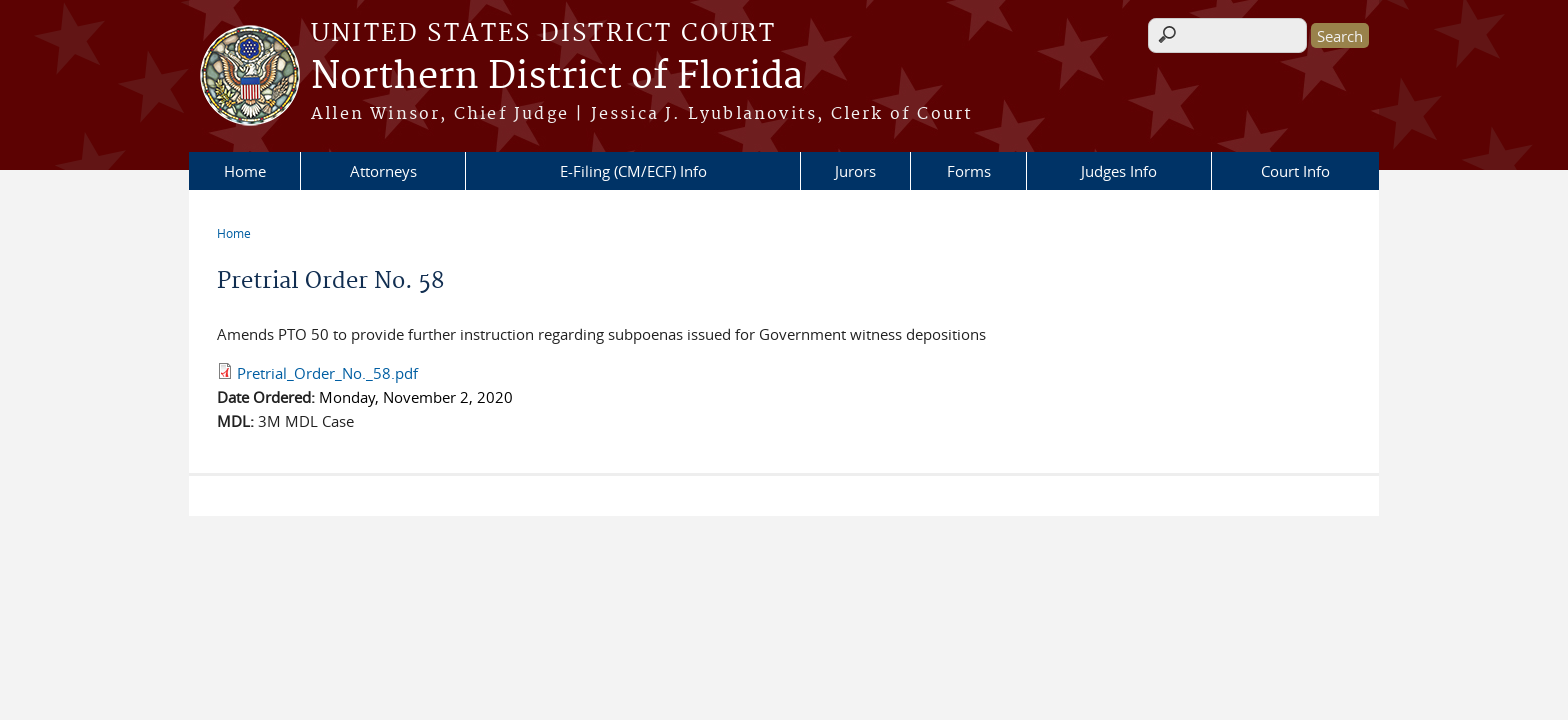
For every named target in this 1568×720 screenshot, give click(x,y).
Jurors (855, 171)
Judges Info (1119, 171)
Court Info (1295, 171)
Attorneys (383, 171)
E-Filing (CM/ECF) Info (633, 171)
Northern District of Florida (557, 77)
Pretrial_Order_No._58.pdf (327, 373)
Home (245, 171)
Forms (969, 171)
